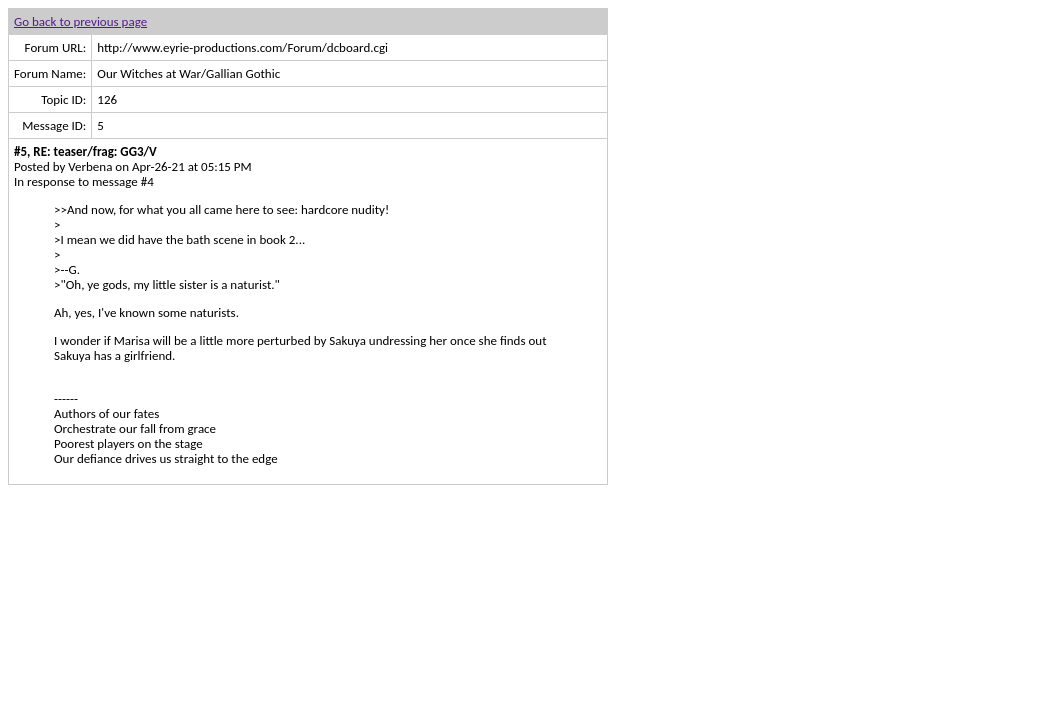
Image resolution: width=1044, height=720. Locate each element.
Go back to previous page (80, 21)
